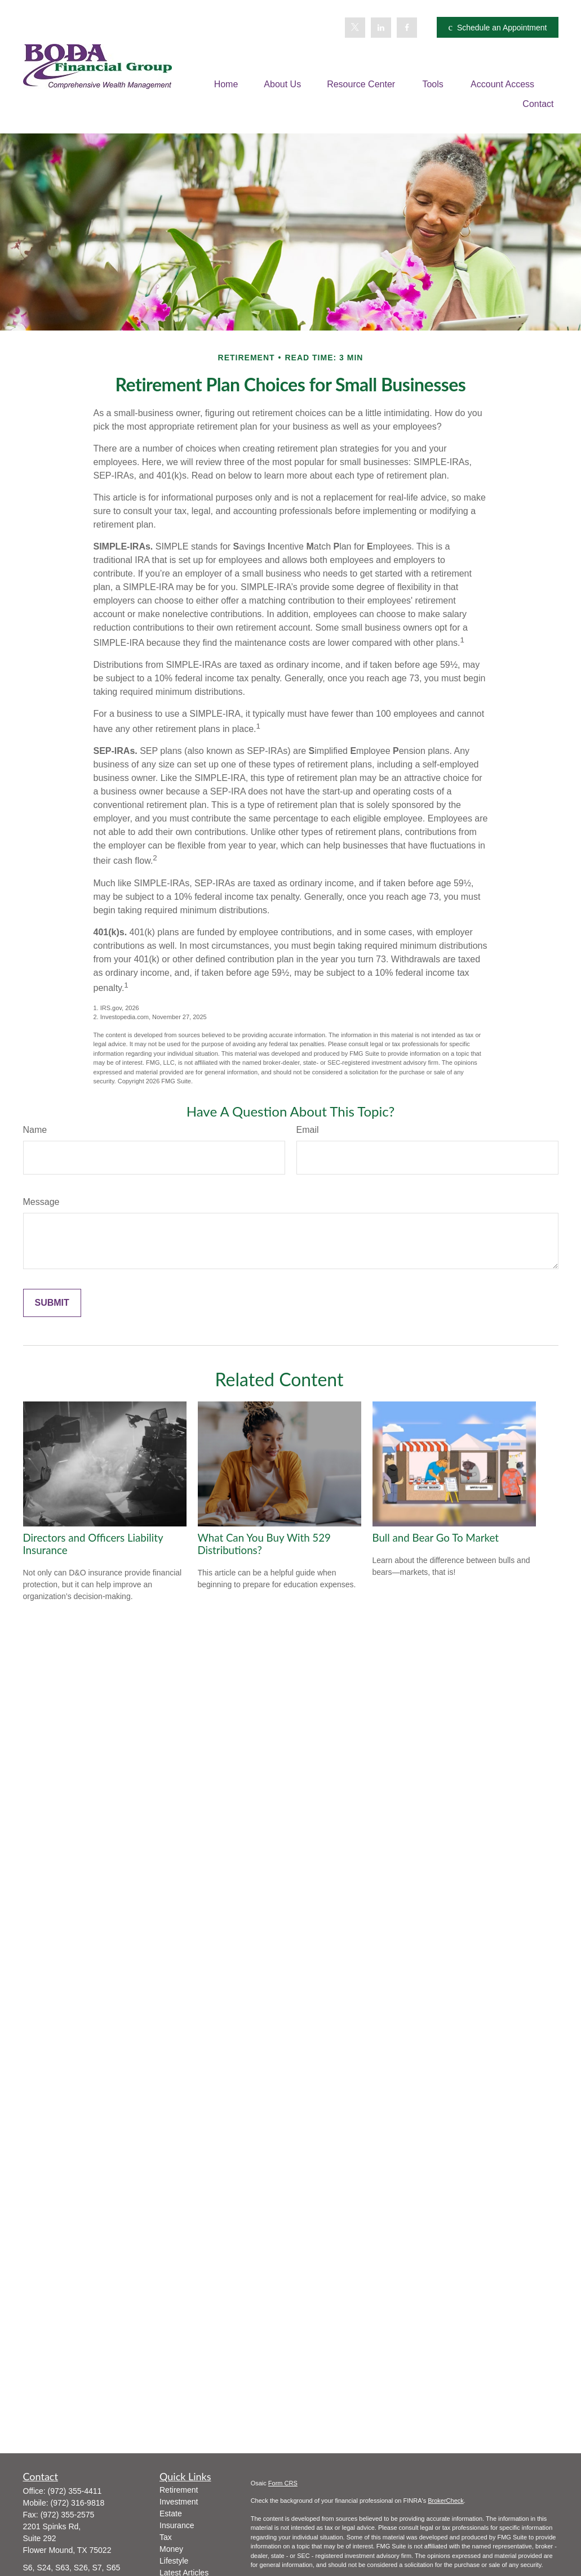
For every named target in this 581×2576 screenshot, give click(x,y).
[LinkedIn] (381, 27)
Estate (170, 2513)
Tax (165, 2537)
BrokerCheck (446, 2500)
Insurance (176, 2525)
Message (41, 1202)
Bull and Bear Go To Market (435, 1538)
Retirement (178, 2489)
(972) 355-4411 (75, 2490)
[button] (226, 84)
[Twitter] (355, 27)
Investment (178, 2501)
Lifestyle (173, 2560)
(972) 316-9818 (78, 2502)
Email (307, 1130)
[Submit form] (52, 1303)
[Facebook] (407, 27)
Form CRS (283, 2483)
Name (35, 1130)
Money (171, 2548)
